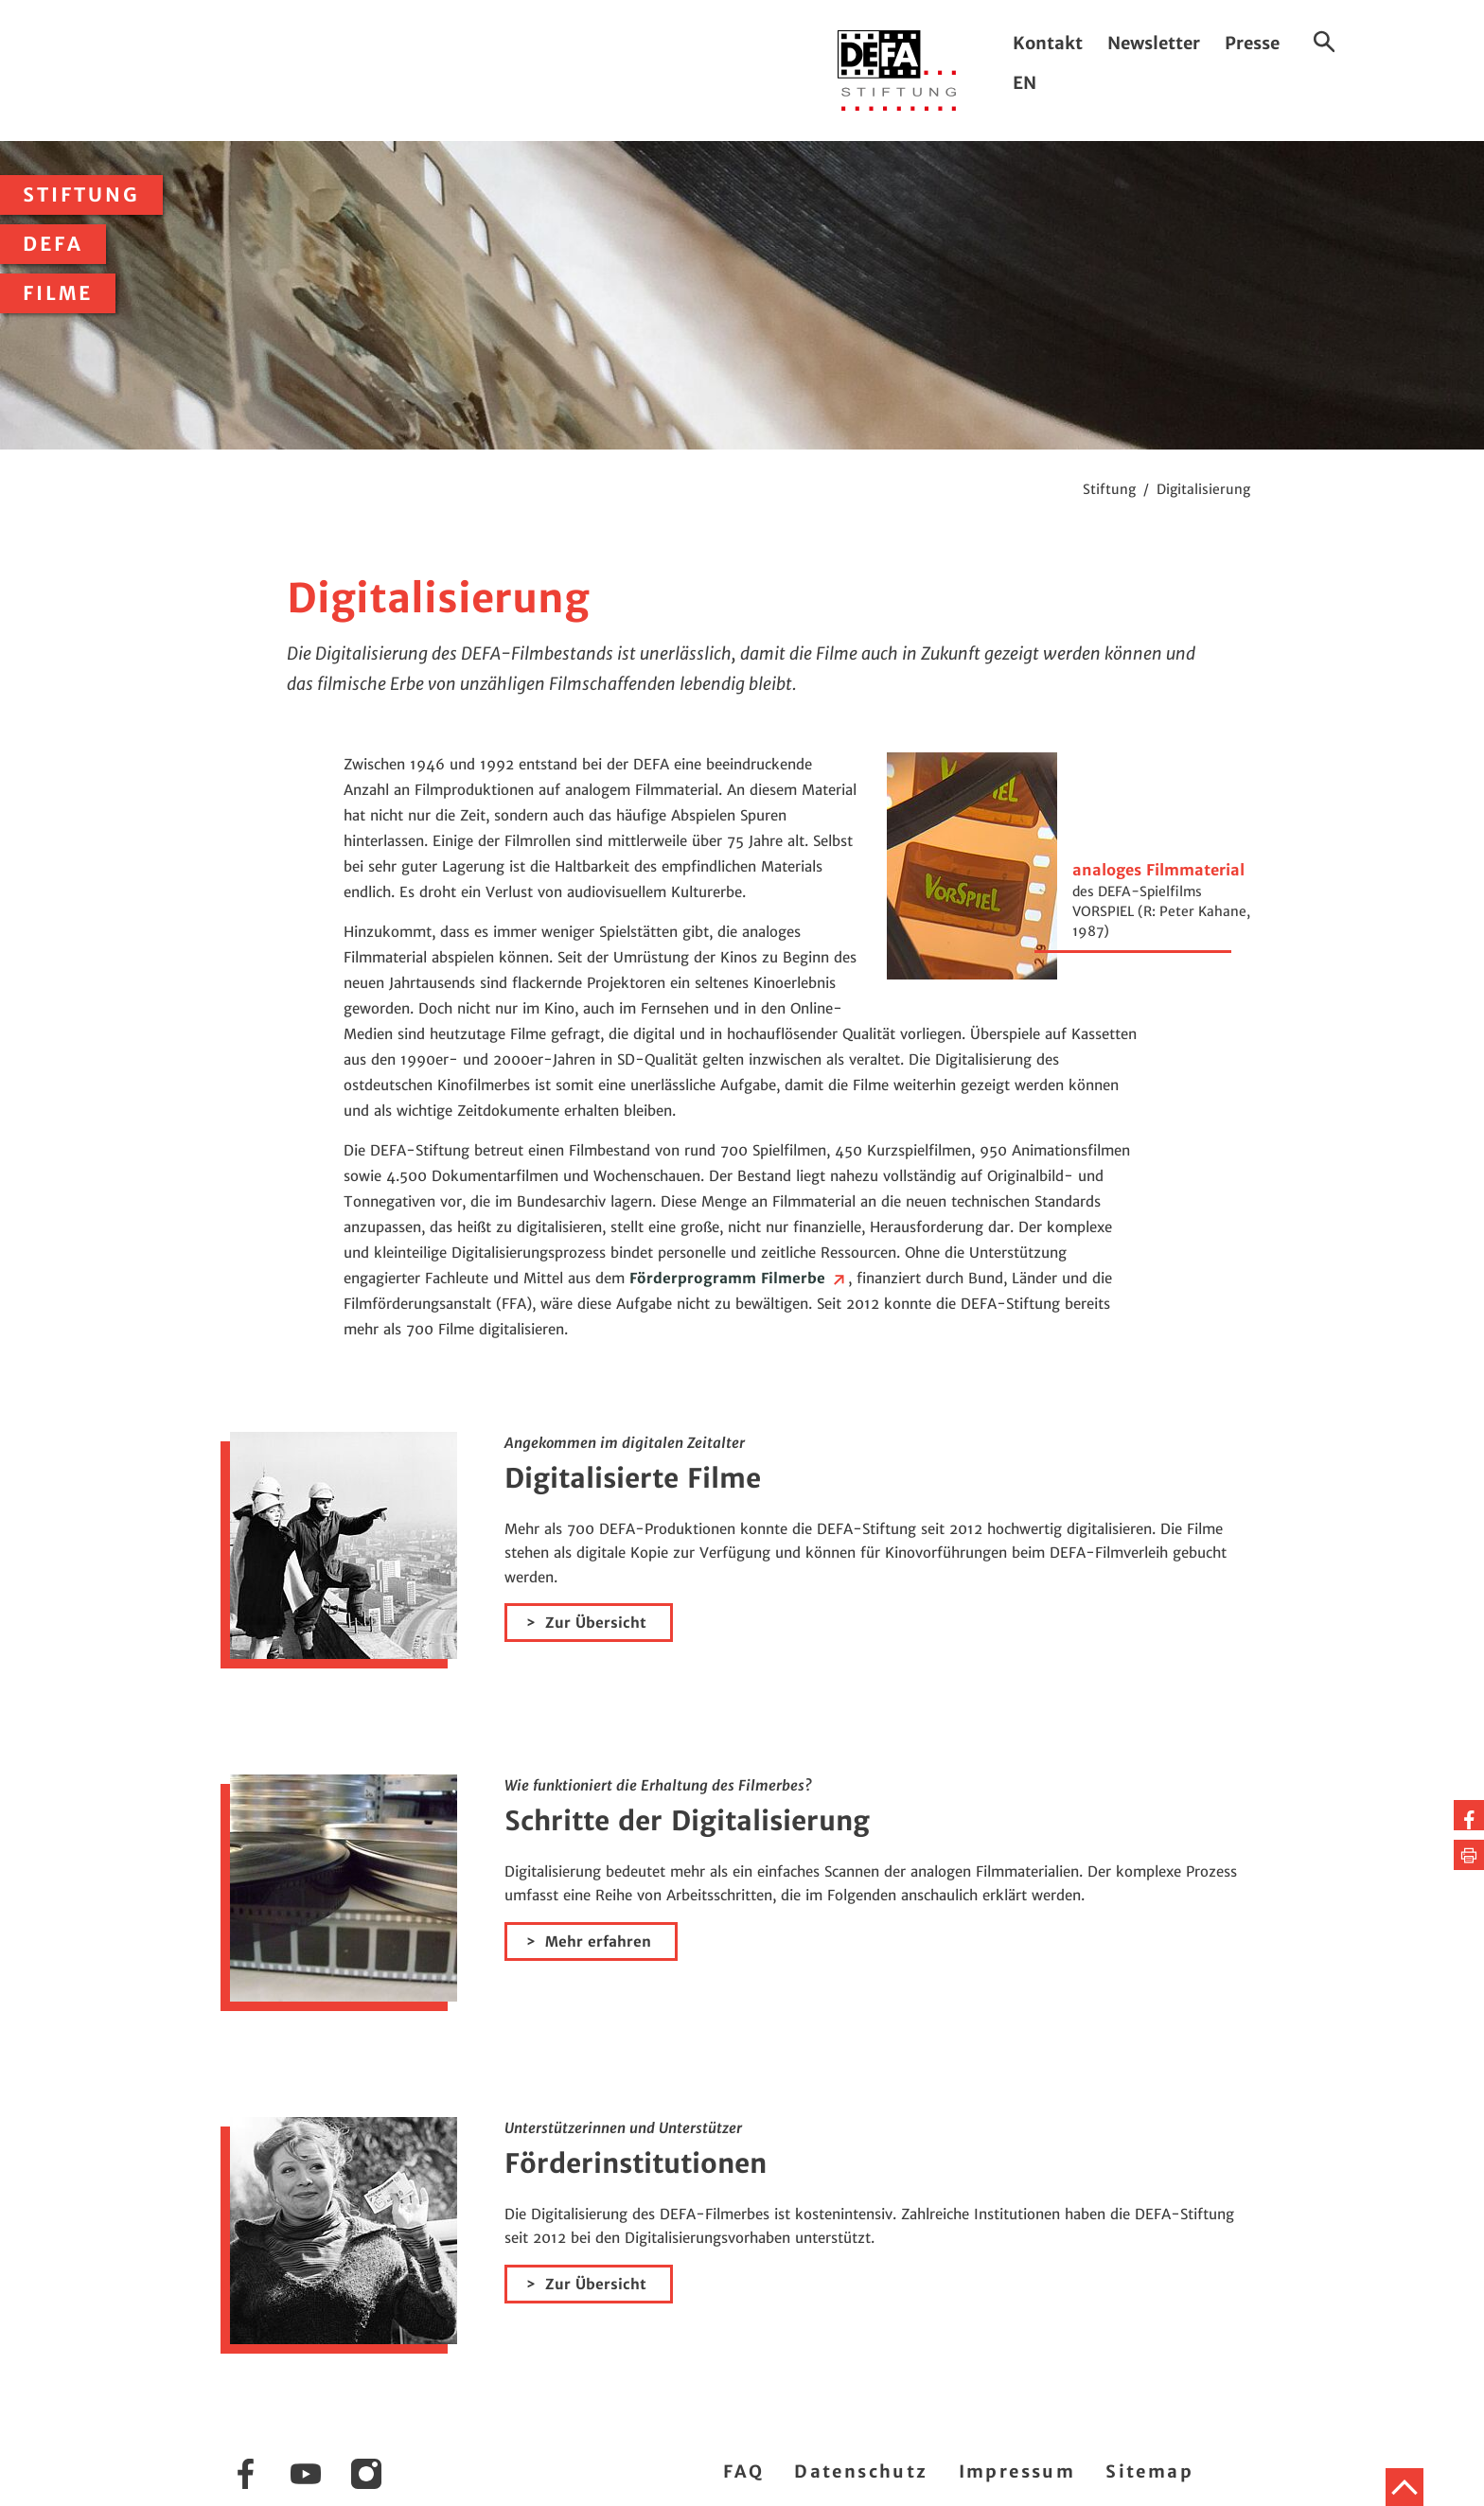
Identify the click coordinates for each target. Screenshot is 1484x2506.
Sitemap (1149, 2471)
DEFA (53, 244)
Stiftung (81, 195)
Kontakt (1048, 43)
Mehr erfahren (598, 1941)
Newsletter (1153, 43)
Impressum (1017, 2471)
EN (1024, 83)
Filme (58, 293)
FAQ (743, 2471)
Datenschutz (861, 2471)
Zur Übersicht (595, 1623)
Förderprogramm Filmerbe (738, 1278)
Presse (1252, 43)
